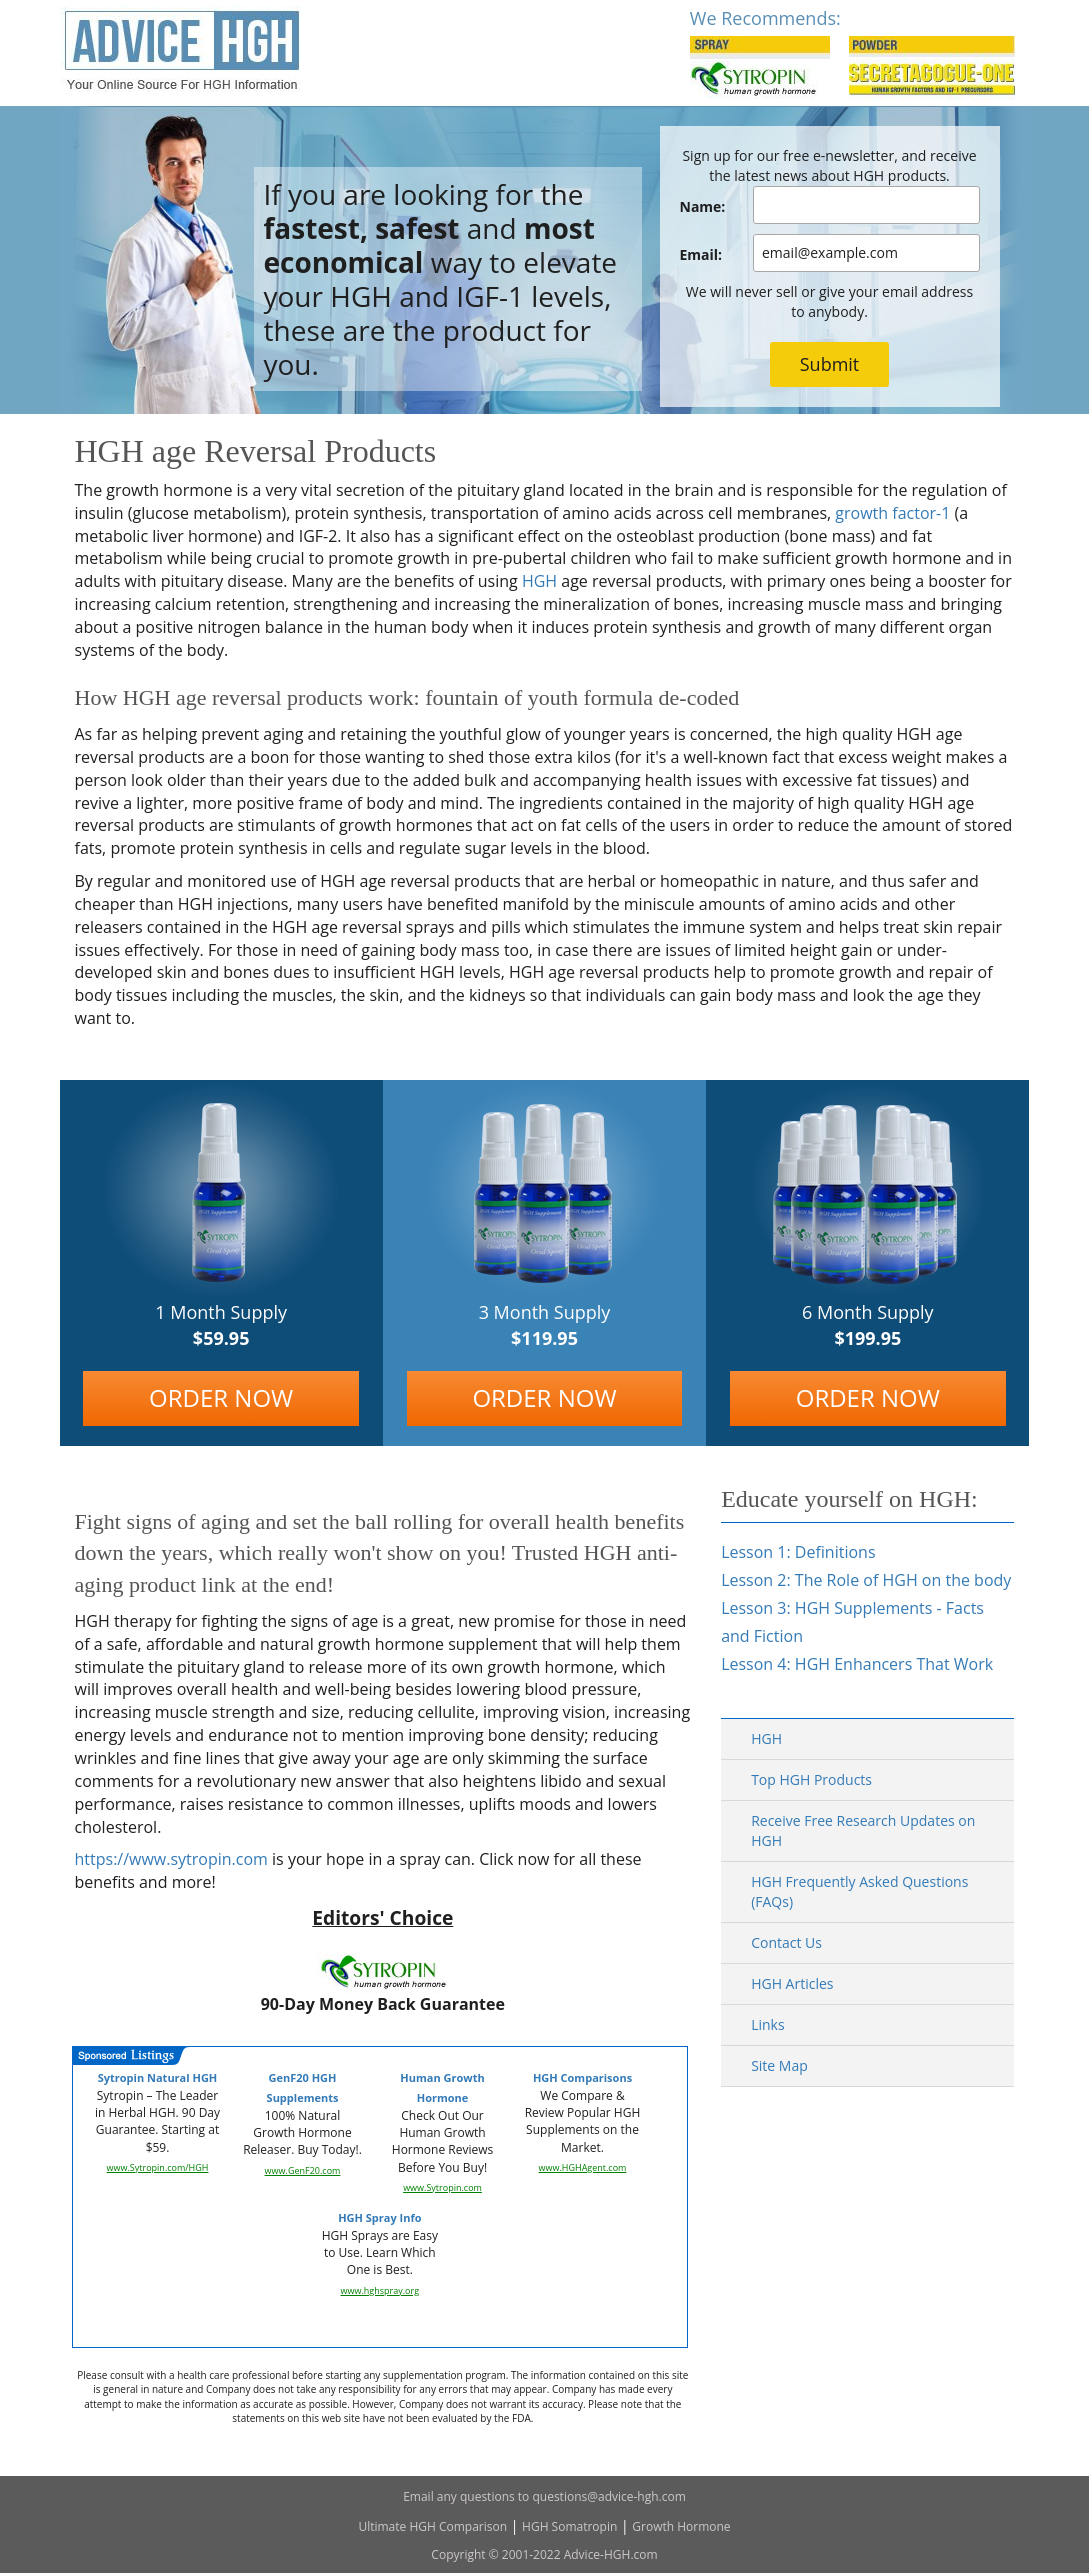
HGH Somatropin (569, 2526)
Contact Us (786, 1942)
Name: (703, 206)
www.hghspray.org (380, 2290)
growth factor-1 (892, 513)
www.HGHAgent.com (583, 2167)
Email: (701, 254)
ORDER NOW (221, 1397)
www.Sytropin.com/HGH (158, 2167)
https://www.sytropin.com (171, 1859)
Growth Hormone (681, 2526)
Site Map (779, 2065)
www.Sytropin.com (442, 2187)
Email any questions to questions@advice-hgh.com (544, 2496)
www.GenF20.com (303, 2170)
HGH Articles (792, 1983)
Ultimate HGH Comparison (432, 2526)
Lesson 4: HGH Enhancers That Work (857, 1664)
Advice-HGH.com (611, 2554)
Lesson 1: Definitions (798, 1552)
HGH (539, 581)
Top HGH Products (811, 1779)
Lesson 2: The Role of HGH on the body (866, 1580)
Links (767, 2024)
